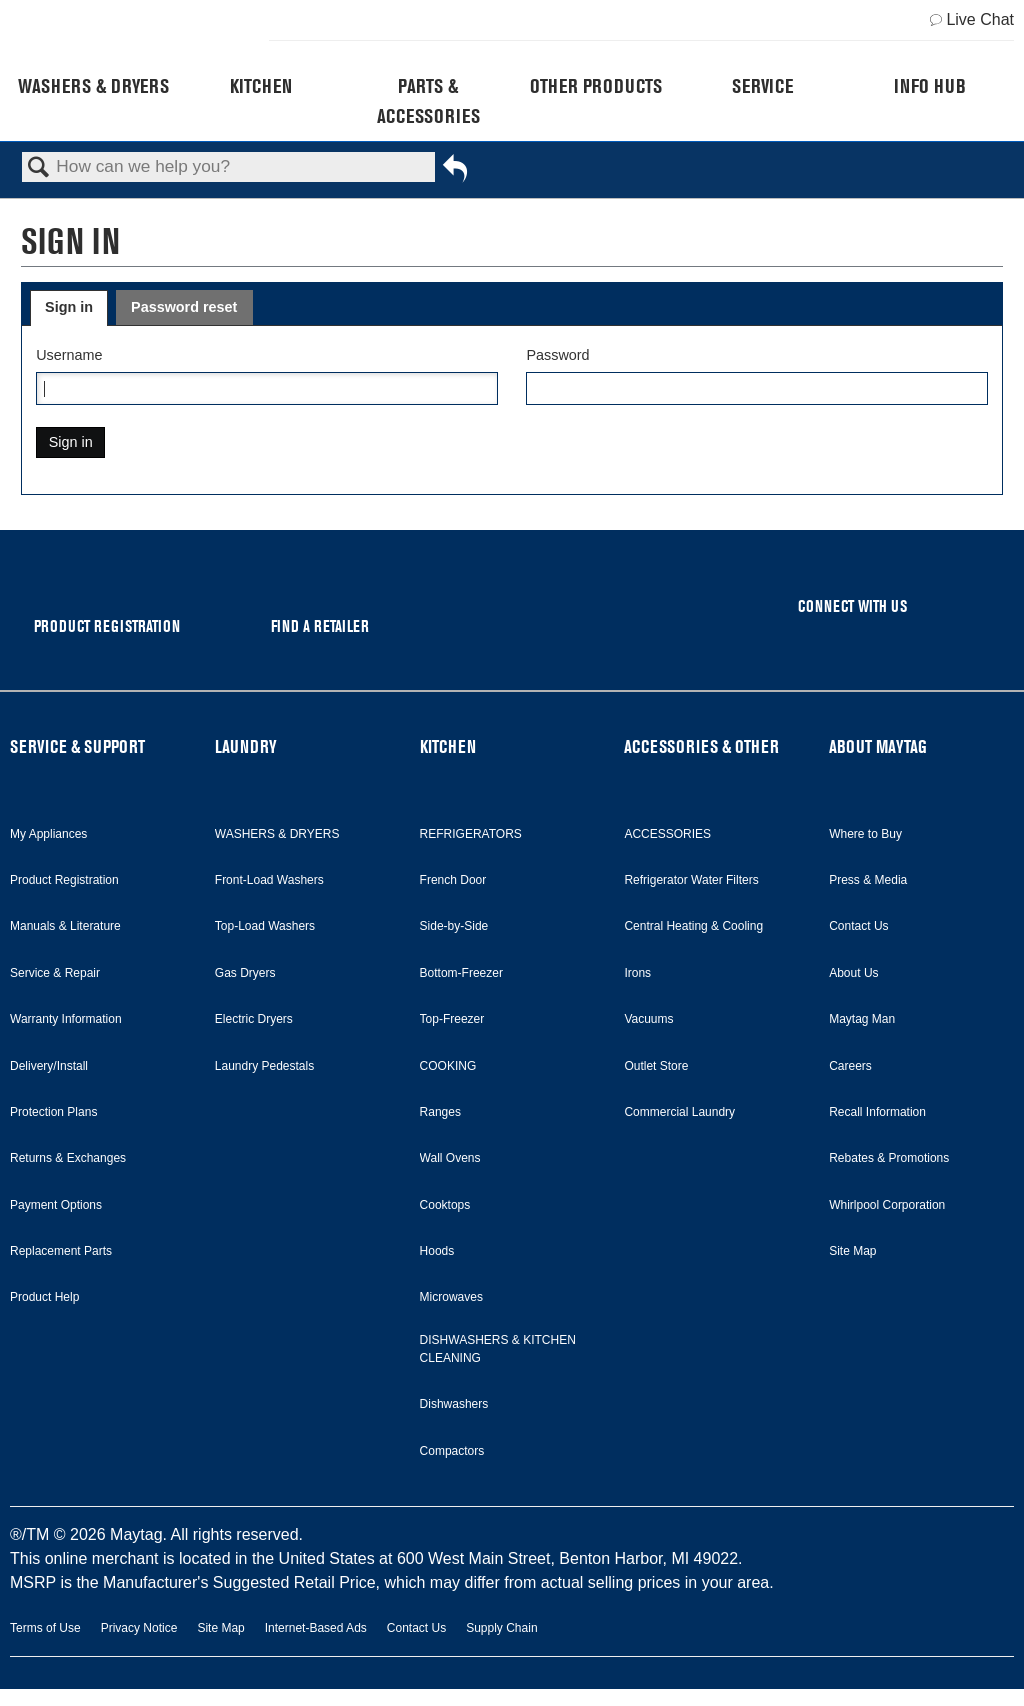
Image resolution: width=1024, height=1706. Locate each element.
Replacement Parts (61, 1251)
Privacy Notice (139, 1628)
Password (557, 355)
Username (69, 355)
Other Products (596, 86)
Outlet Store (656, 1066)
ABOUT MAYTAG (878, 746)
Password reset (184, 307)
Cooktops (445, 1205)
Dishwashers (454, 1404)
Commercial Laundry (679, 1112)
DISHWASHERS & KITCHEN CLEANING (498, 1349)
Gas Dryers (245, 973)
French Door (453, 880)
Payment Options (56, 1205)
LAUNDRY (246, 746)
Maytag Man (862, 1019)
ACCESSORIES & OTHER (701, 746)
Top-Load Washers (265, 926)
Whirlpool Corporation (887, 1205)
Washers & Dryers (93, 86)
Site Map (852, 1251)
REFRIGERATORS (471, 834)
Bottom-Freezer (461, 973)
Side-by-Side (454, 926)
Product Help (44, 1297)
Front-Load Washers (269, 880)
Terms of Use (45, 1628)
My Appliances (48, 834)
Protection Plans (53, 1112)
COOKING (448, 1066)
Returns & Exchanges (68, 1158)
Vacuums (648, 1019)
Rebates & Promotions (889, 1158)
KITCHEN (448, 746)
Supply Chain (501, 1628)
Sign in (69, 307)
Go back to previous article (455, 175)
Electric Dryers (254, 1019)
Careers (850, 1066)
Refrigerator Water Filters (691, 880)
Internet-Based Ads (316, 1628)
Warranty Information (66, 1019)
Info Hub (930, 86)
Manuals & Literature (65, 926)
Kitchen (261, 86)
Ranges (440, 1112)
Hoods (437, 1251)
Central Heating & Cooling (693, 926)
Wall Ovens (450, 1158)
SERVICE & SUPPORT (77, 746)
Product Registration (64, 880)
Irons (637, 973)
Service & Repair (55, 973)
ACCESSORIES (667, 834)
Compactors (452, 1451)
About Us (853, 973)
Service (762, 86)
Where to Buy (865, 834)
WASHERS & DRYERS (277, 834)
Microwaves (451, 1297)
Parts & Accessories (428, 101)
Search (39, 168)
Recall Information (877, 1112)
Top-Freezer (452, 1019)
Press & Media (868, 880)
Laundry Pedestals (264, 1066)
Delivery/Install (49, 1066)
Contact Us (858, 926)
